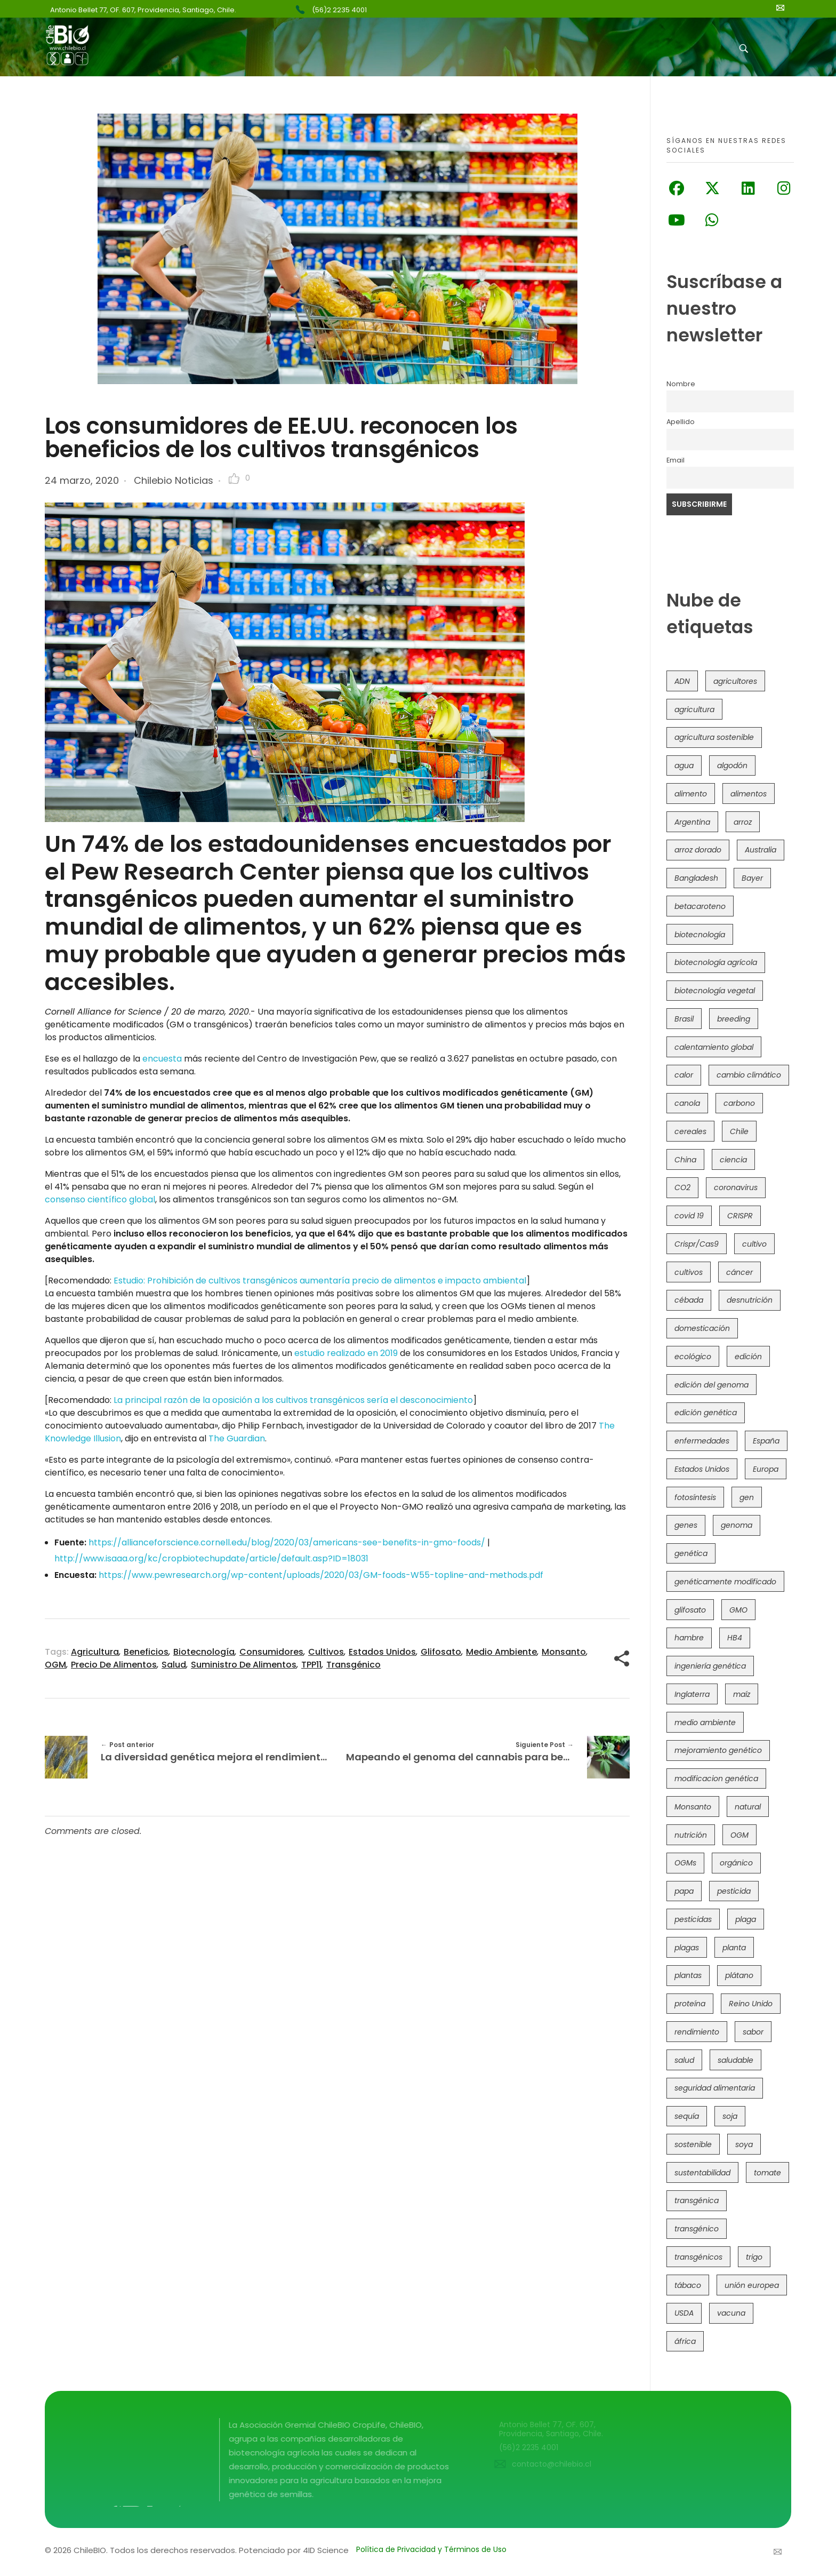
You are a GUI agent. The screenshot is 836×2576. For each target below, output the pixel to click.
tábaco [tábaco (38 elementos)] (687, 2285)
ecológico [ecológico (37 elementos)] (692, 1356)
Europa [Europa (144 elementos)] (765, 1469)
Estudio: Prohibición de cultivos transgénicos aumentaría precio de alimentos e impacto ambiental (320, 1280)
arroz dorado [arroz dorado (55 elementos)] (697, 849)
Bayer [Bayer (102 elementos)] (752, 878)
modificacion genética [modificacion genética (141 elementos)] (716, 1778)
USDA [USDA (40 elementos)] (684, 2313)
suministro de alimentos (243, 1664)
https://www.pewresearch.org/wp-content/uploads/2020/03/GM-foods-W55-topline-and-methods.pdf (321, 1575)
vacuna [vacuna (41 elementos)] (731, 2313)
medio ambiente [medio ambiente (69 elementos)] (705, 1722)
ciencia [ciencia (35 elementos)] (733, 1159)
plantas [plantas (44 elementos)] (688, 1975)
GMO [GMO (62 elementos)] (738, 1610)
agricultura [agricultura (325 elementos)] (694, 709)
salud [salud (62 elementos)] (684, 2060)
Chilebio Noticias (173, 480)
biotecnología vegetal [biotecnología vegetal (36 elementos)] (714, 990)
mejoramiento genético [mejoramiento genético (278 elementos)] (718, 1750)
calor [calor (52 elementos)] (683, 1075)
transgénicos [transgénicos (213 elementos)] (698, 2257)
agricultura (95, 1652)
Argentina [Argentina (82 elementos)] (692, 822)
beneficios (146, 1652)
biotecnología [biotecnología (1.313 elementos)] (699, 934)
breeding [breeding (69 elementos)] (733, 1019)
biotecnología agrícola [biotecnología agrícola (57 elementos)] (715, 962)
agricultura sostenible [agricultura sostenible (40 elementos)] (714, 737)
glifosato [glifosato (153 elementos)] (690, 1610)
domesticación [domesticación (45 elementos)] (702, 1328)
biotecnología (204, 1652)
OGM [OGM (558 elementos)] (739, 1835)
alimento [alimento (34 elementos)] (690, 793)
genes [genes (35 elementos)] (685, 1525)
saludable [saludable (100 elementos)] (735, 2060)
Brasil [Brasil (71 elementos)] (684, 1019)
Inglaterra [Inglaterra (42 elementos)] (692, 1694)
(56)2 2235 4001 (339, 10)
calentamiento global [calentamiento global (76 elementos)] (713, 1047)
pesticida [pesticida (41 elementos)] (734, 1891)
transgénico (353, 1664)
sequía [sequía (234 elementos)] (686, 2116)
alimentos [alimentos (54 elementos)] (748, 793)
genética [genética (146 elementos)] (691, 1553)
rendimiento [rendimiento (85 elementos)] (696, 2032)
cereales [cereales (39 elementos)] (690, 1131)
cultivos (326, 1652)
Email (675, 460)
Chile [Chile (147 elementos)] (739, 1131)
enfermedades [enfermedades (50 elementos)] (701, 1440)
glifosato (441, 1652)
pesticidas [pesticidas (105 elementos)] (693, 1919)
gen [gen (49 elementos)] (746, 1497)
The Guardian (236, 1438)
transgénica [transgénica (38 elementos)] (696, 2200)
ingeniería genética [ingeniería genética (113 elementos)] (710, 1666)
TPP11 (311, 1664)
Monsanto (564, 1652)
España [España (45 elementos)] (766, 1440)
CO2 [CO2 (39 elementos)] (682, 1187)
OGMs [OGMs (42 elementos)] (685, 1862)
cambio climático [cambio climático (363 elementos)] (749, 1075)
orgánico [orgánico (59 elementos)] (736, 1862)
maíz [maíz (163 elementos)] (741, 1694)
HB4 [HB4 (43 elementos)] (734, 1637)
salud (174, 1664)
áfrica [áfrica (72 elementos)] (685, 2341)
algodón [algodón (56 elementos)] (732, 765)
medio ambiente (501, 1652)
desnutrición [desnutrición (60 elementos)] (750, 1300)
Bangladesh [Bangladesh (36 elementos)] (696, 878)
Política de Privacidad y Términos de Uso (431, 2549)
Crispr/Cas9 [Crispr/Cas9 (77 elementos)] (696, 1244)
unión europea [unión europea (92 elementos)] (752, 2285)
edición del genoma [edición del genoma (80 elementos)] (711, 1384)
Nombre (680, 383)
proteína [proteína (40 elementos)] (689, 2003)
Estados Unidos (382, 1652)
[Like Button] (234, 478)
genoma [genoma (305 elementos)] (736, 1525)
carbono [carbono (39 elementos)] (739, 1103)
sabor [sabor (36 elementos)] (753, 2032)
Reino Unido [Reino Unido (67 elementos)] (751, 2003)
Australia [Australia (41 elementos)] (760, 849)
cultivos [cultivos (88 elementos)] (688, 1272)
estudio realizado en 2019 (346, 1353)
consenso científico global (100, 1199)
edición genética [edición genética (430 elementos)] (705, 1412)
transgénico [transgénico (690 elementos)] (696, 2228)
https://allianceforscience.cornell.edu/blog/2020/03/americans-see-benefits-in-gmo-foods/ (287, 1542)
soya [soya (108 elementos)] (744, 2144)
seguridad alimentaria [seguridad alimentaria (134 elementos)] (714, 2088)
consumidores (271, 1652)
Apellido (680, 421)
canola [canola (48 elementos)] (687, 1103)
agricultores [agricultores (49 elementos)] (735, 681)
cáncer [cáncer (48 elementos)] (739, 1272)
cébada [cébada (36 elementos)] (688, 1300)
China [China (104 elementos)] (685, 1159)
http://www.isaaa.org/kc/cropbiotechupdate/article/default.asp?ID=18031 (211, 1558)
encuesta (162, 1058)
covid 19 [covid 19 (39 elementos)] (689, 1215)
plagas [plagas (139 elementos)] (686, 1947)
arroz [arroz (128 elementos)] (743, 822)
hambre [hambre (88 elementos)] (689, 1637)
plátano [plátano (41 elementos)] (739, 1975)
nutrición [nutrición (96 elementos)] (690, 1835)
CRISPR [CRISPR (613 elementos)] (740, 1215)
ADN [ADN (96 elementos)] (682, 681)
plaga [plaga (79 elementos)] (745, 1919)
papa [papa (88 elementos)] (684, 1891)
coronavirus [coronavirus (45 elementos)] (736, 1187)
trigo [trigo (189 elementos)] (754, 2257)
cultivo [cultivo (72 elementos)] (754, 1244)
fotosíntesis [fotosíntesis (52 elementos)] (695, 1497)
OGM (55, 1664)
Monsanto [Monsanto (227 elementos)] (692, 1806)
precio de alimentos (114, 1664)
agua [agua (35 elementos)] (684, 765)
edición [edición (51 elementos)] (748, 1356)
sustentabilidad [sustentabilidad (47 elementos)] (702, 2172)
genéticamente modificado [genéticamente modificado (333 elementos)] (725, 1581)
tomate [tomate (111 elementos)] (767, 2172)
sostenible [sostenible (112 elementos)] (693, 2144)
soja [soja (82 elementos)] (729, 2116)
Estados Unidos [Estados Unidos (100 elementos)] (701, 1469)
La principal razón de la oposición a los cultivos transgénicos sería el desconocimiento (293, 1400)
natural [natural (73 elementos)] (748, 1806)
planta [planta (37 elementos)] (734, 1947)
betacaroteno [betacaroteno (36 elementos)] (700, 906)
